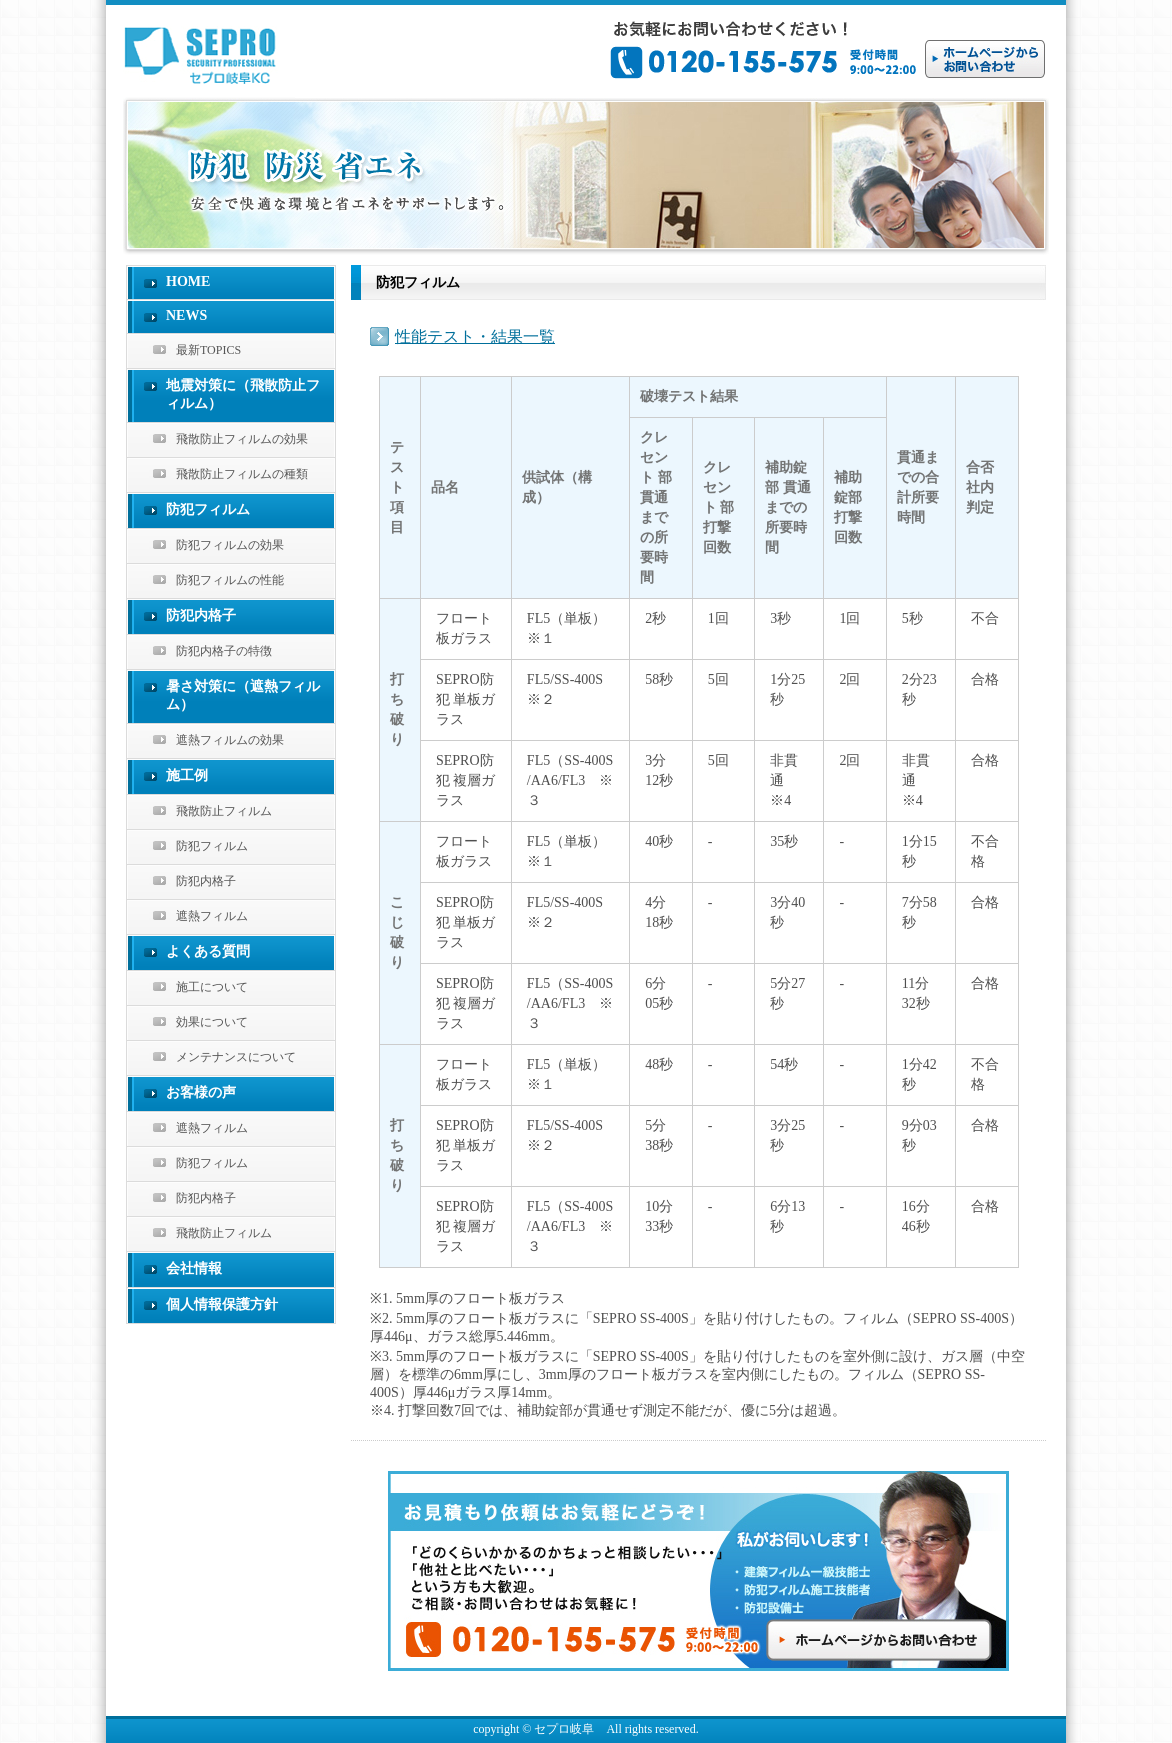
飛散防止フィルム (224, 811)
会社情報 (194, 1268)
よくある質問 (208, 951)
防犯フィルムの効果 (230, 545)
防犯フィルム (208, 509)
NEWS (186, 315)
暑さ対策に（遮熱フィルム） (243, 695)
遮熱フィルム (212, 916)
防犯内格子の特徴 (224, 651)
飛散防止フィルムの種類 (242, 474)
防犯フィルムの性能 (230, 580)
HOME (188, 281)
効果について (212, 1022)
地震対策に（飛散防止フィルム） (243, 394)
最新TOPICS (208, 350)
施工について (212, 987)
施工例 (187, 775)
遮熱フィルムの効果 (230, 740)
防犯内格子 (201, 615)
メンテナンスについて (236, 1057)
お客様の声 (201, 1092)
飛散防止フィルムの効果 (242, 439)
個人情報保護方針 (222, 1304)
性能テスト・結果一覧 (475, 336)
